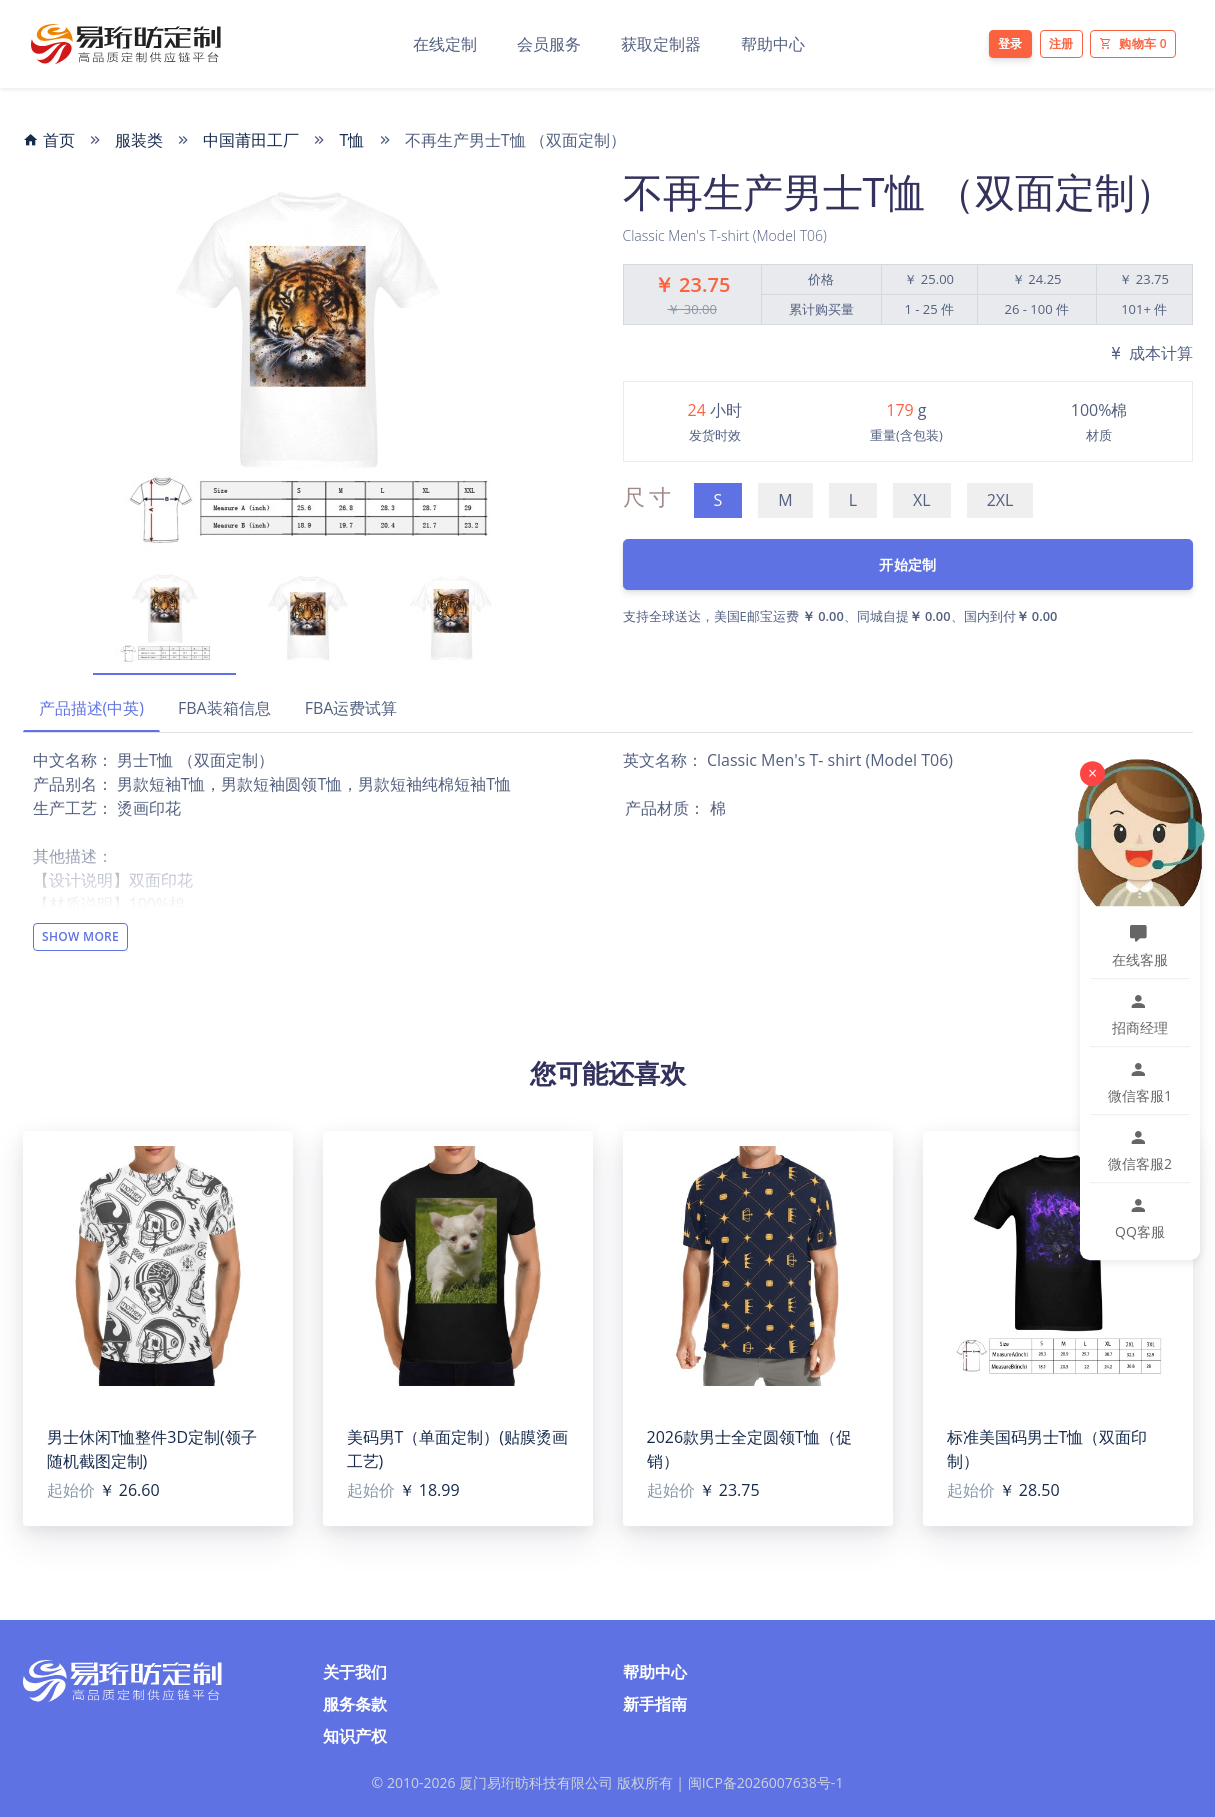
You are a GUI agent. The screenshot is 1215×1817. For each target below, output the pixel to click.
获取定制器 (661, 44)
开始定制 (907, 564)
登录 (1010, 43)
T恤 (352, 140)
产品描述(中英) (91, 708)
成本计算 (1150, 353)
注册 (1061, 43)
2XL (1000, 500)
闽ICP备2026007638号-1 (766, 1782)
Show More (80, 936)
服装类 (139, 140)
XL (922, 500)
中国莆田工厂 (251, 140)
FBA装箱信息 (224, 708)
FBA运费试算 (351, 708)
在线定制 (445, 44)
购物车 (1133, 43)
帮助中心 (773, 44)
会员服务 (549, 44)
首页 (49, 140)
